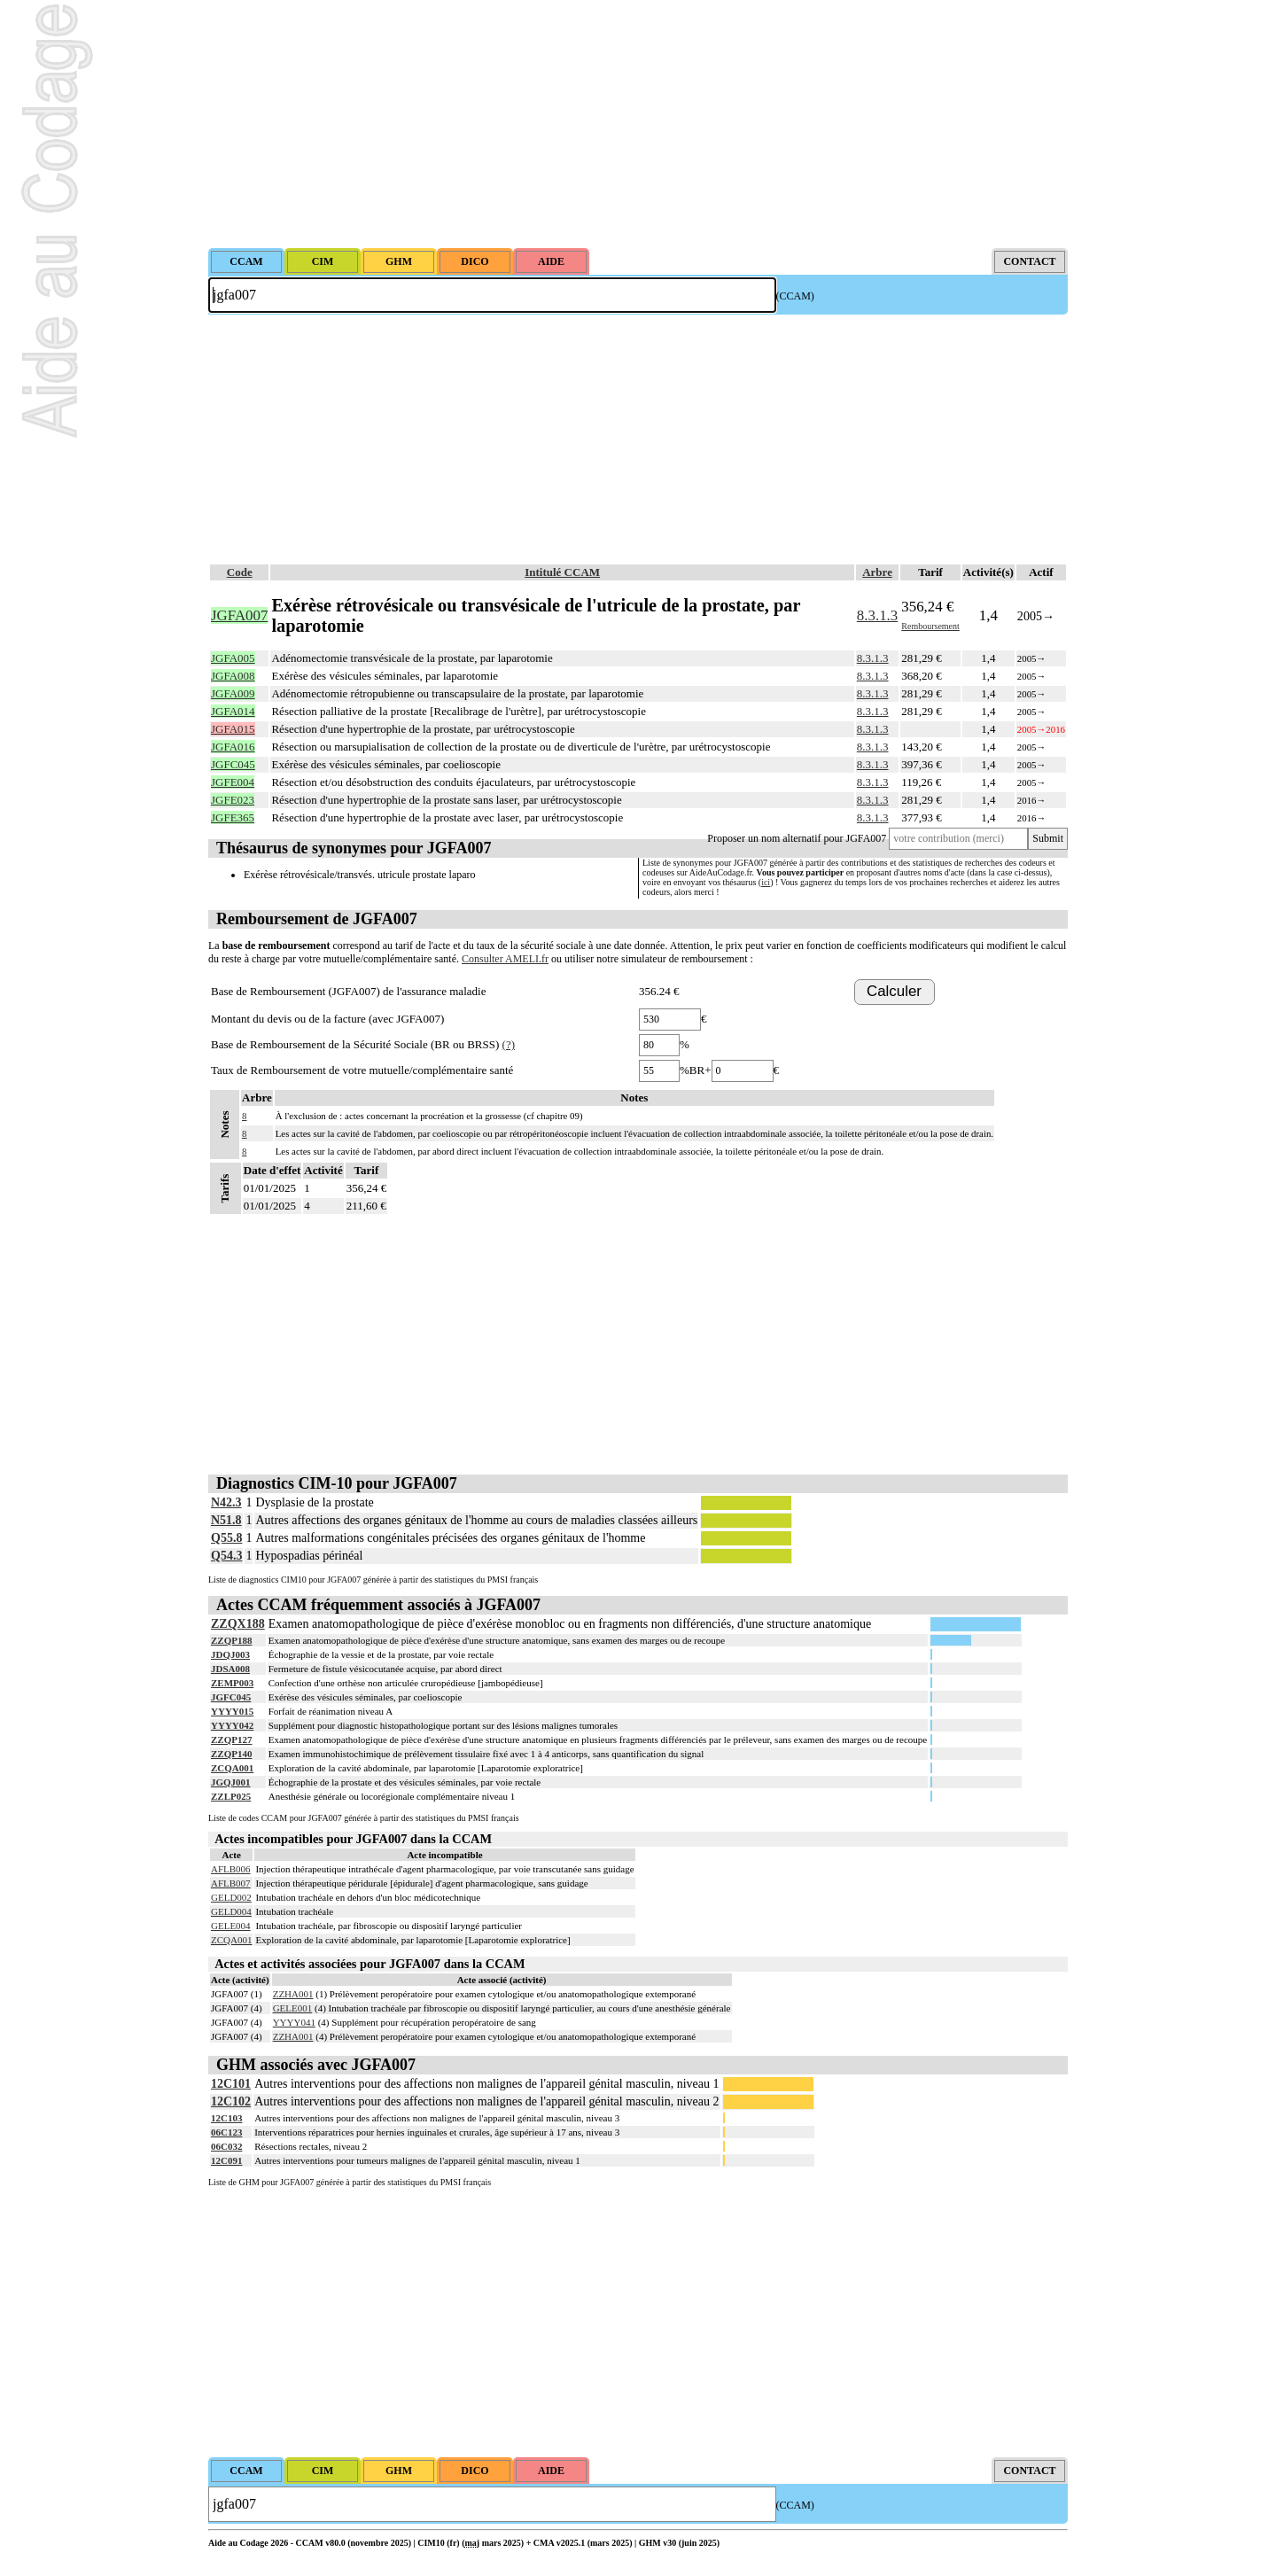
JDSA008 (230, 1668)
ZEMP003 (232, 1682)
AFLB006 (231, 1869)
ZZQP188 (231, 1640)
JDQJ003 (230, 1654)
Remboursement (930, 626)
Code (240, 572)
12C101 (231, 2083)
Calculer (894, 991)
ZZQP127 (231, 1739)
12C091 (226, 2160)
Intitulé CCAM (562, 572)
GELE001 (293, 2008)
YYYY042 (232, 1725)
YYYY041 (294, 2022)
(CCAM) (795, 296)
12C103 (226, 2118)
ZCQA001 (232, 1768)
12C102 (231, 2101)
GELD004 (231, 1911)
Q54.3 (226, 1555)
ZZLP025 (231, 1796)
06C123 (226, 2132)
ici (765, 882)
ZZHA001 (293, 1993)
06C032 (226, 2146)
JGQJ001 (231, 1782)
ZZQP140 (231, 1753)
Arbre (877, 572)
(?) (508, 1044)
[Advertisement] (638, 124)
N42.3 (226, 1502)
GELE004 (231, 1925)
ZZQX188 (238, 1623)
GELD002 (231, 1897)
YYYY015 (232, 1711)
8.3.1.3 (877, 615)
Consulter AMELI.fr (505, 959)
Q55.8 (226, 1538)
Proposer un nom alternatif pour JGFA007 (796, 838)
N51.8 (226, 1520)
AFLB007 (231, 1883)
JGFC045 (231, 1697)
